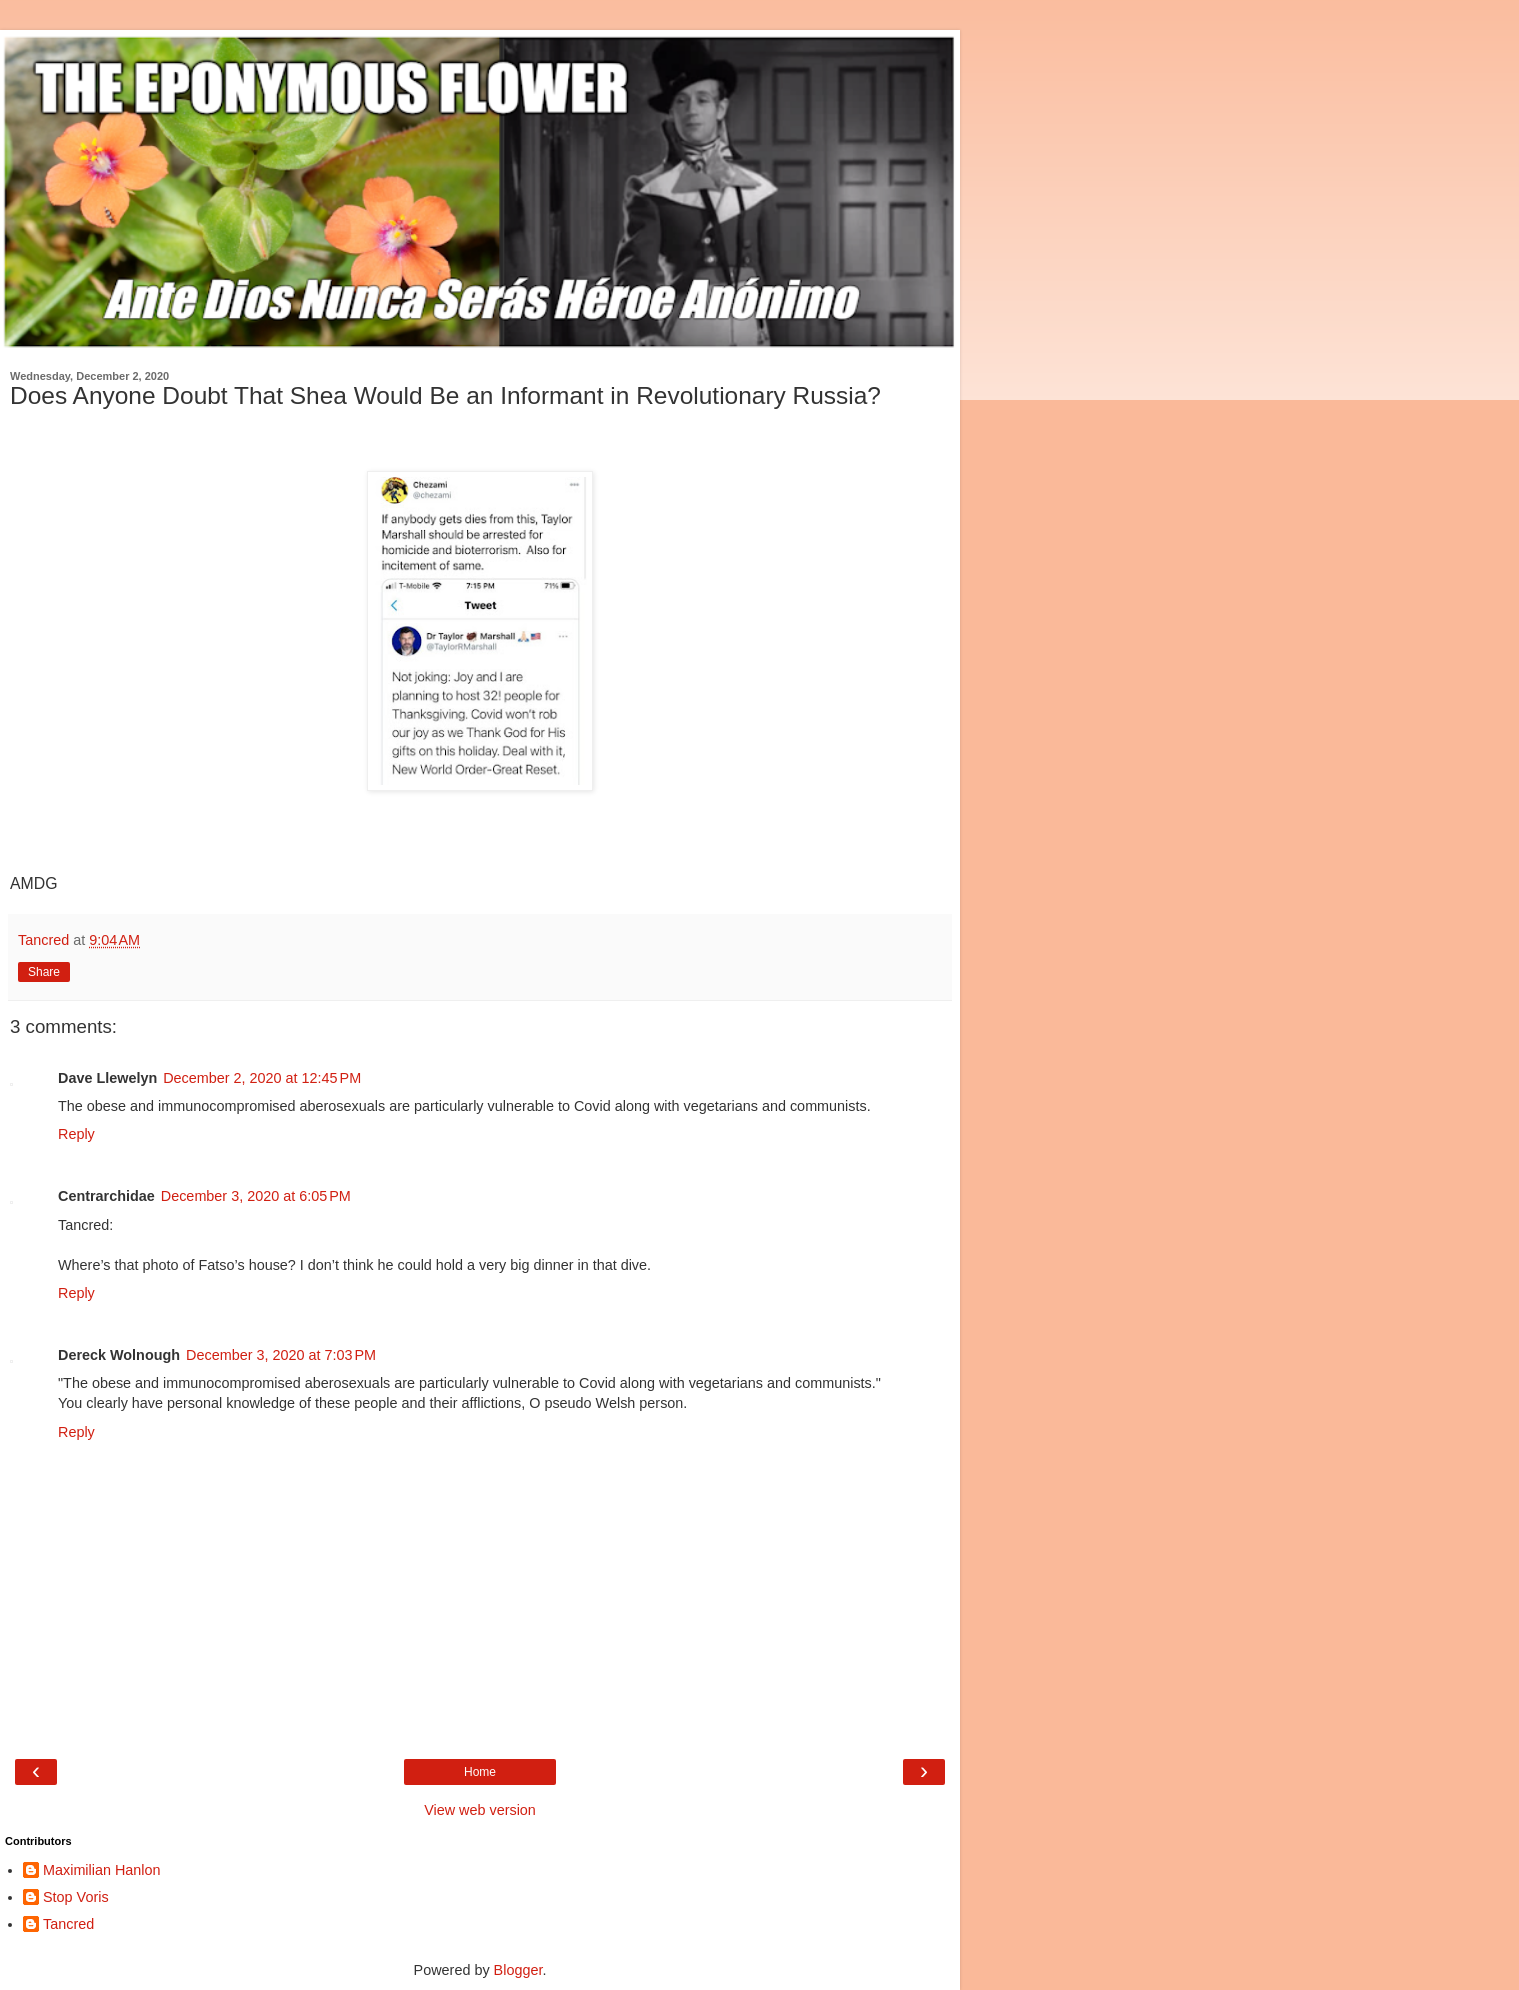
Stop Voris (76, 1897)
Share (44, 972)
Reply (76, 1134)
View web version (480, 1810)
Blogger (518, 1970)
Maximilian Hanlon (102, 1870)
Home (480, 1772)
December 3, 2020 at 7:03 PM (281, 1355)
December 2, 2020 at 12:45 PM (262, 1078)
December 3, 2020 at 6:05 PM (256, 1196)
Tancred (68, 1924)
